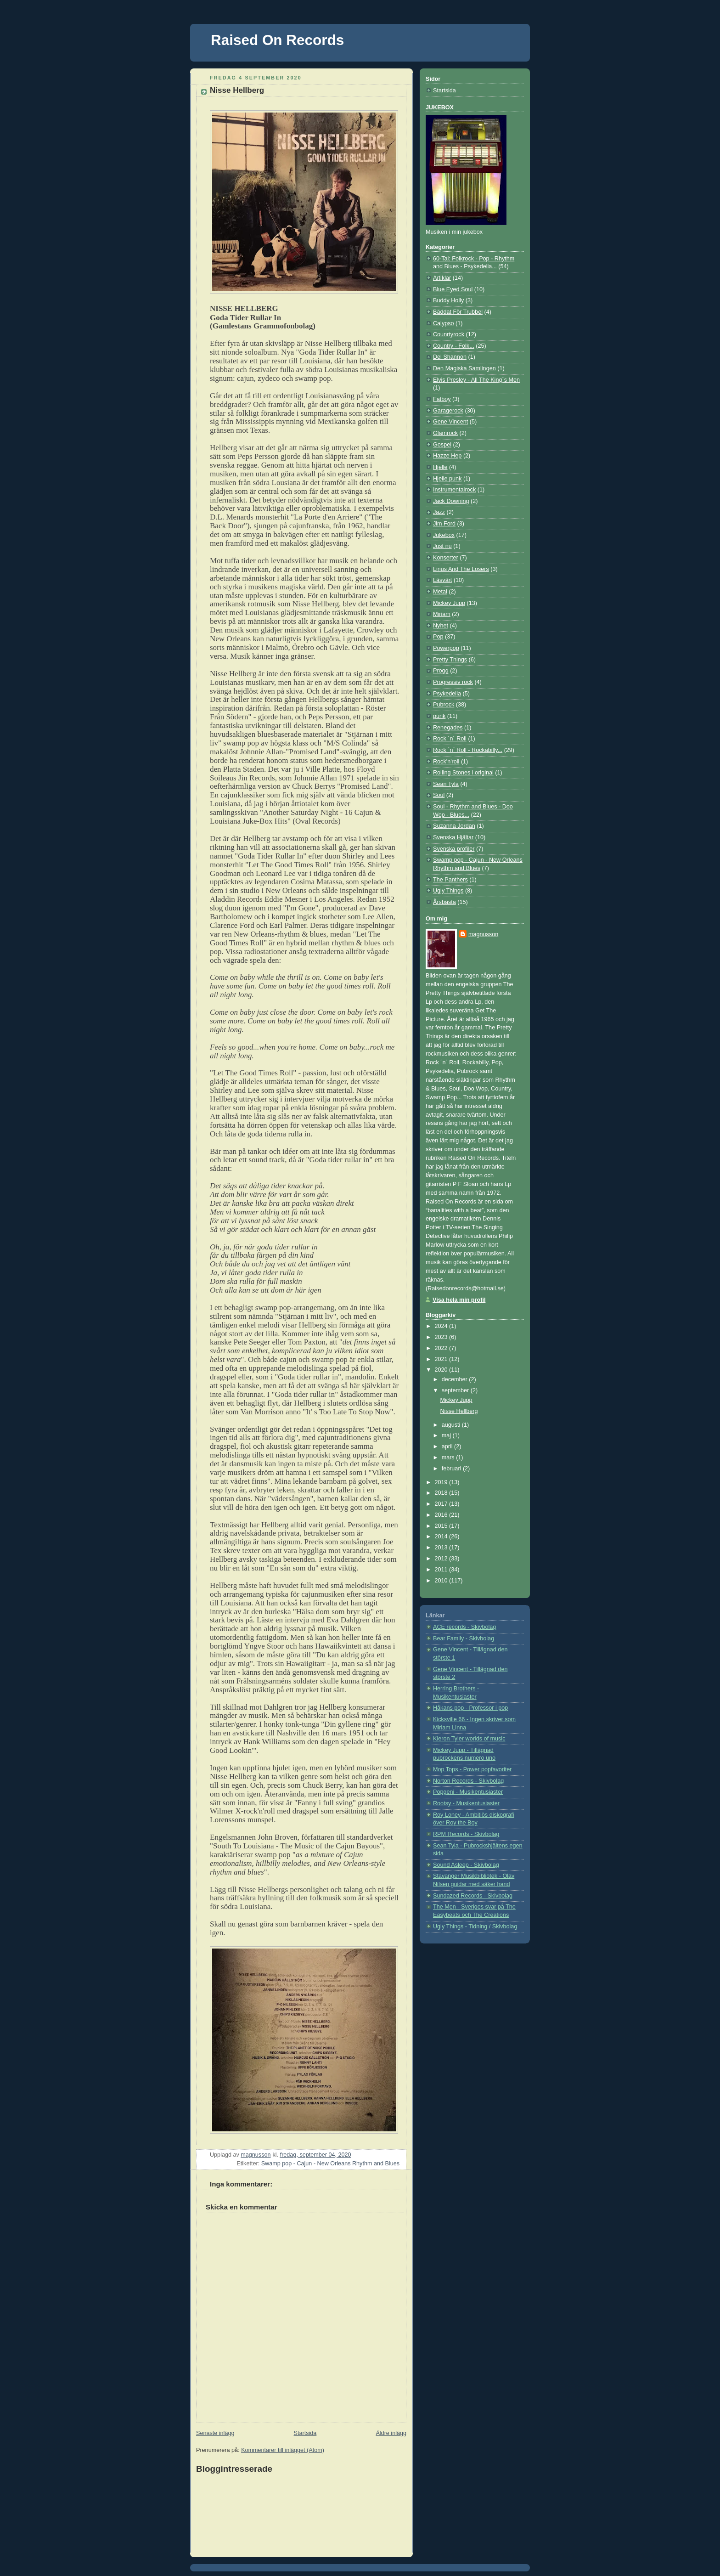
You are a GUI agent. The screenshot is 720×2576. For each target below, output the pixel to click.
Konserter (445, 557)
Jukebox (444, 535)
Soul (438, 795)
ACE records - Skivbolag (464, 1627)
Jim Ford (444, 523)
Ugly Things (448, 890)
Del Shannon (450, 357)
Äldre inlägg (391, 2433)
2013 (442, 1547)
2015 (442, 1526)
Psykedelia (447, 693)
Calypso (443, 323)
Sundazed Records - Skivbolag (472, 1895)
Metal (440, 591)
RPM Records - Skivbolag (466, 1834)
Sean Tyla (446, 784)
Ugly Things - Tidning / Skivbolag (475, 1926)
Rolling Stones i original (463, 772)
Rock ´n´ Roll (450, 738)
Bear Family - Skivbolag (463, 1638)
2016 (442, 1515)
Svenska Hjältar (453, 837)
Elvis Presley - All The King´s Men (476, 380)
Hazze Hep (447, 455)
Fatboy (442, 399)
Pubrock (443, 704)
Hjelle (440, 467)
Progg (441, 670)
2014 (442, 1536)
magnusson (483, 934)
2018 (442, 1493)
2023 (442, 1337)
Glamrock (445, 433)
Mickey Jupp (449, 603)
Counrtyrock (448, 334)
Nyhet (440, 625)
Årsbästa (444, 902)
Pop (438, 636)
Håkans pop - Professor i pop (470, 1708)
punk (439, 716)
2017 (442, 1504)
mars (449, 1457)
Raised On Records (277, 40)
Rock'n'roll (446, 761)
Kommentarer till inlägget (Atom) (282, 2450)
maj (447, 1435)
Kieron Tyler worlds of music (469, 1738)
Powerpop (446, 648)
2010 (442, 1580)
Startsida (305, 2433)
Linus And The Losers (461, 569)
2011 (442, 1569)
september (456, 1390)
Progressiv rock (453, 682)
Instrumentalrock (454, 489)
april (448, 1446)
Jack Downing (451, 501)
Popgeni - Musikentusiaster (468, 1792)
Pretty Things (450, 659)
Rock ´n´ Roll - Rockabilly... (467, 750)
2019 (442, 1482)
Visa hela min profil (459, 1300)
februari (452, 1468)
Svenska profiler (453, 849)
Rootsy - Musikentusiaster (466, 1803)
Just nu (442, 546)
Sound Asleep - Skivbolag (466, 1865)
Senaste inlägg (215, 2433)
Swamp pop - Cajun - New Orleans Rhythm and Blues (330, 2163)
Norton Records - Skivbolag (468, 1781)
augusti (452, 1425)
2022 (442, 1348)
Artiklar (442, 278)
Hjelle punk (447, 478)
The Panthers (450, 879)
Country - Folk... (453, 346)
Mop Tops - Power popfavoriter (472, 1769)
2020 (442, 1370)
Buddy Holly (448, 300)
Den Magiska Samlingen (464, 368)
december (455, 1379)
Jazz (439, 512)
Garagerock (448, 410)
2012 (442, 1558)
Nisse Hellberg (459, 1411)
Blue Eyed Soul (452, 289)
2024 (442, 1326)
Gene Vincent (450, 421)
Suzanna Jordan (454, 826)
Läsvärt (442, 580)
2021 (442, 1359)
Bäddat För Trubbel (458, 312)
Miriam (441, 614)
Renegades (448, 727)
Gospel (442, 444)
